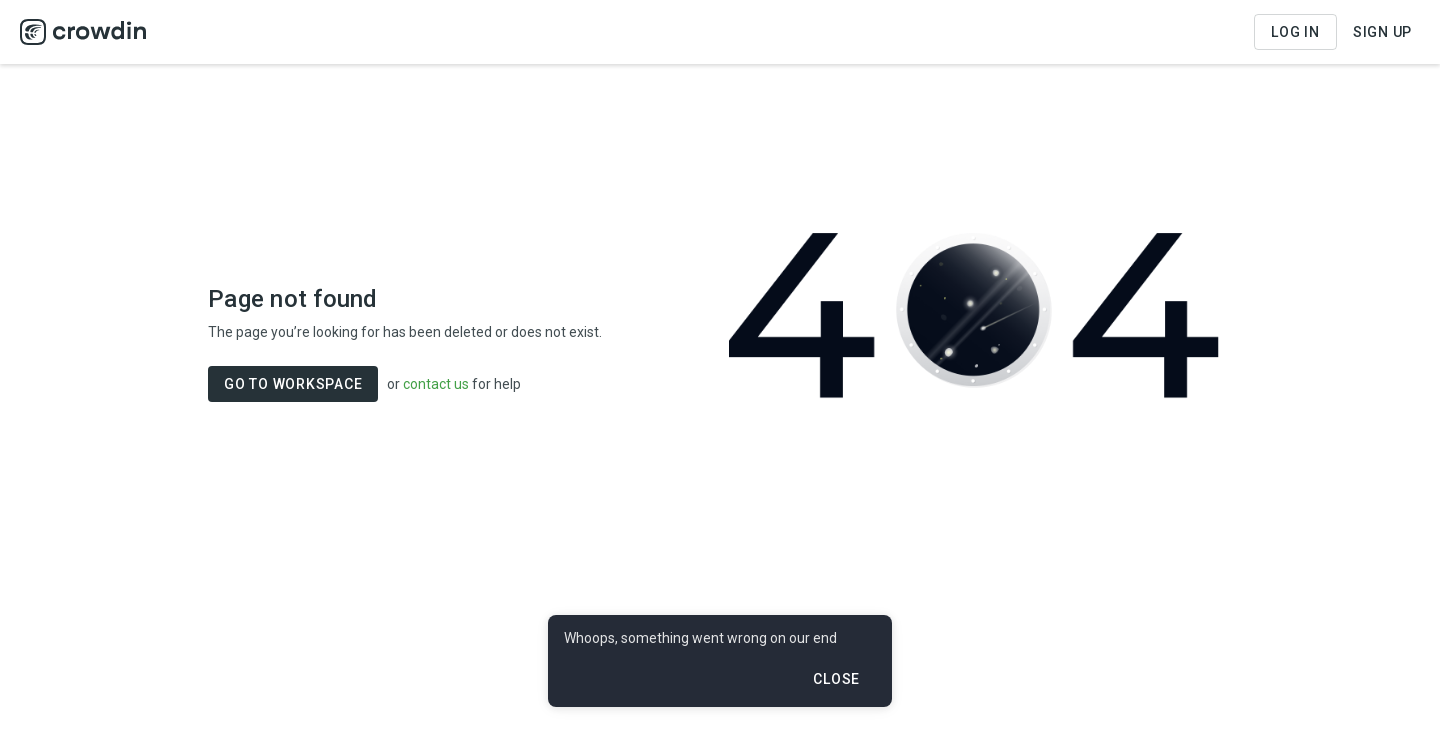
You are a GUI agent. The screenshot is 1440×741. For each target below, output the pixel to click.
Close (836, 679)
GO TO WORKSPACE (293, 384)
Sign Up (1382, 32)
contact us (436, 384)
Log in (1295, 32)
